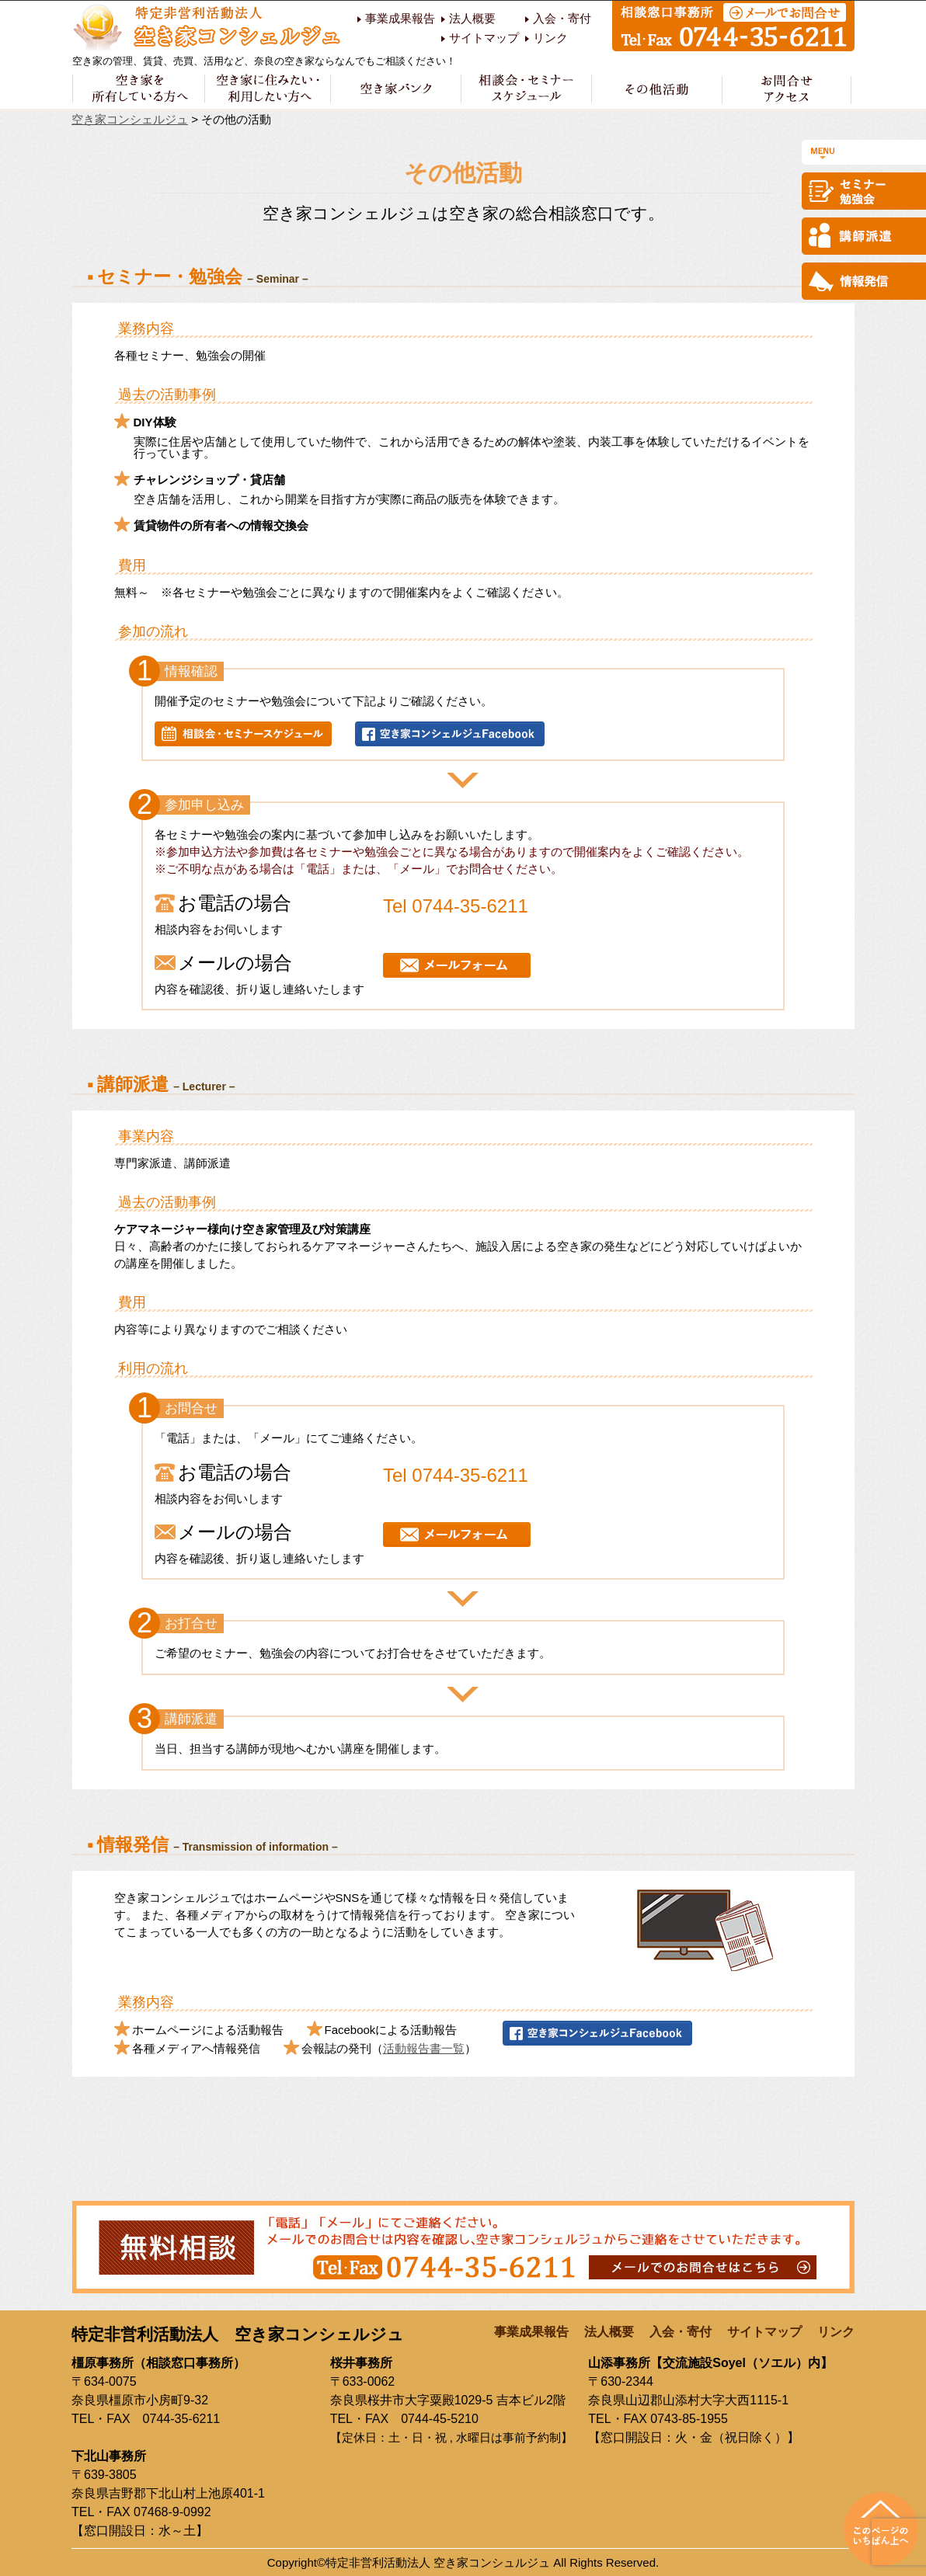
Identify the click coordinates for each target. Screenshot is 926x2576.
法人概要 (472, 18)
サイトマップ (484, 38)
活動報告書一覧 (424, 2048)
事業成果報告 (400, 18)
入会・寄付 (562, 18)
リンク (550, 38)
